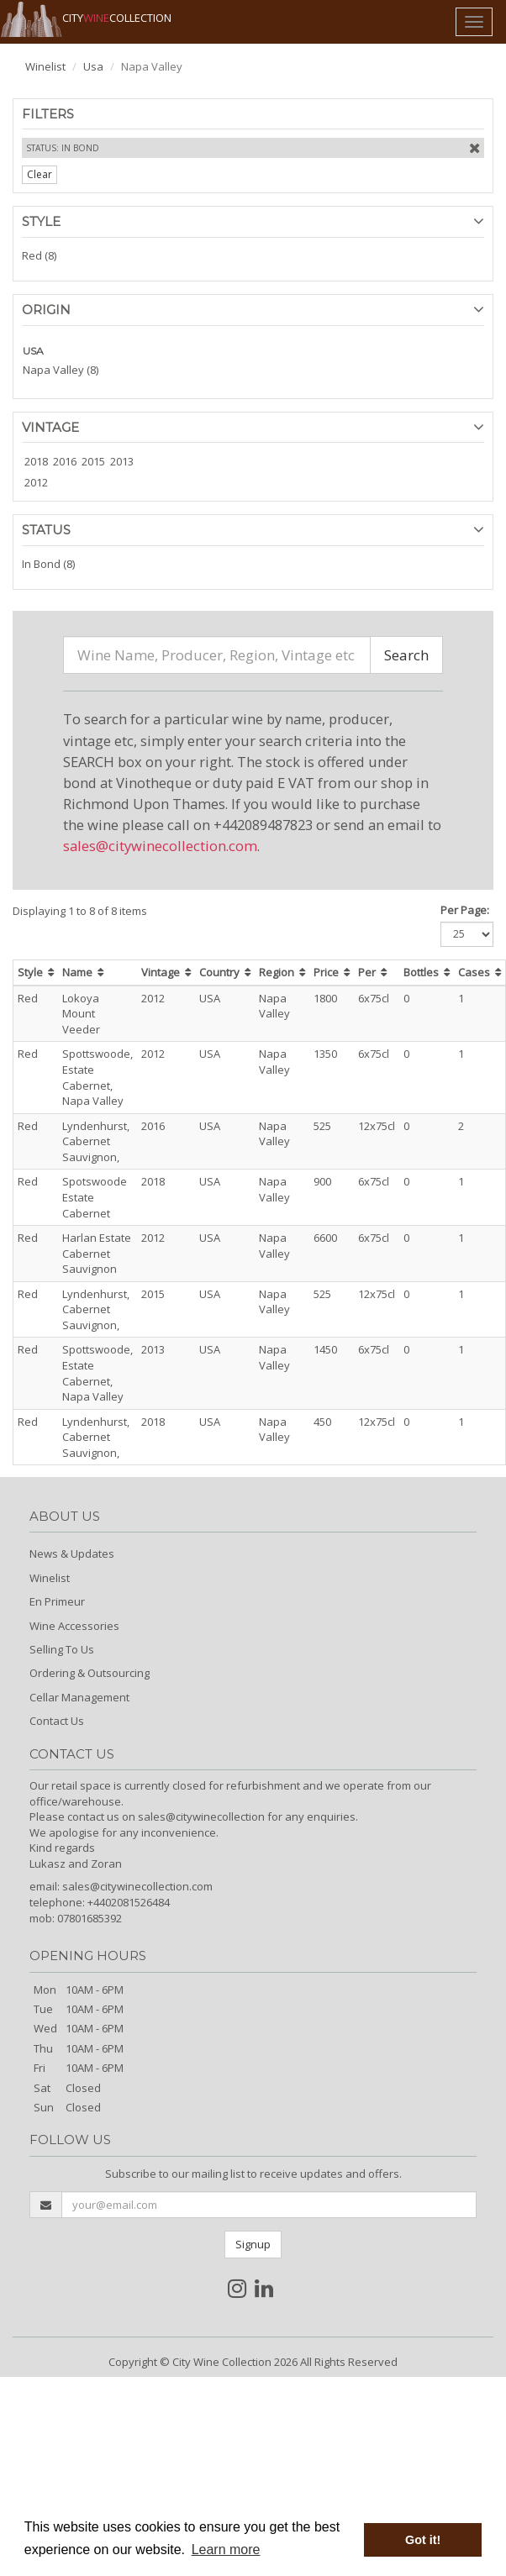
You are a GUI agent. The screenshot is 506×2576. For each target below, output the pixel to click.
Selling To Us (61, 1649)
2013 (122, 461)
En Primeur (57, 1601)
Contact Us (56, 1720)
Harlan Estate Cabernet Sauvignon (96, 1253)
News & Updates (71, 1553)
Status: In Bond (62, 148)
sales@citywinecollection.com (160, 845)
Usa (93, 66)
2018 (36, 461)
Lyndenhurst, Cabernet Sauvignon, (95, 1141)
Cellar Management (79, 1697)
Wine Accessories (74, 1625)
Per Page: (464, 909)
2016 (64, 461)
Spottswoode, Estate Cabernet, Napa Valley (97, 1077)
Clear (39, 174)
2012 (36, 482)
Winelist (45, 66)
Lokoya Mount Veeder (81, 1014)
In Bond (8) (48, 563)
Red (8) (39, 255)
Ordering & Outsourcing (89, 1672)
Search (406, 655)
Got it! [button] (422, 2540)
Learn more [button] (226, 2549)
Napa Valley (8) (60, 369)
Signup (253, 2244)
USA (33, 350)
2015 (93, 461)
